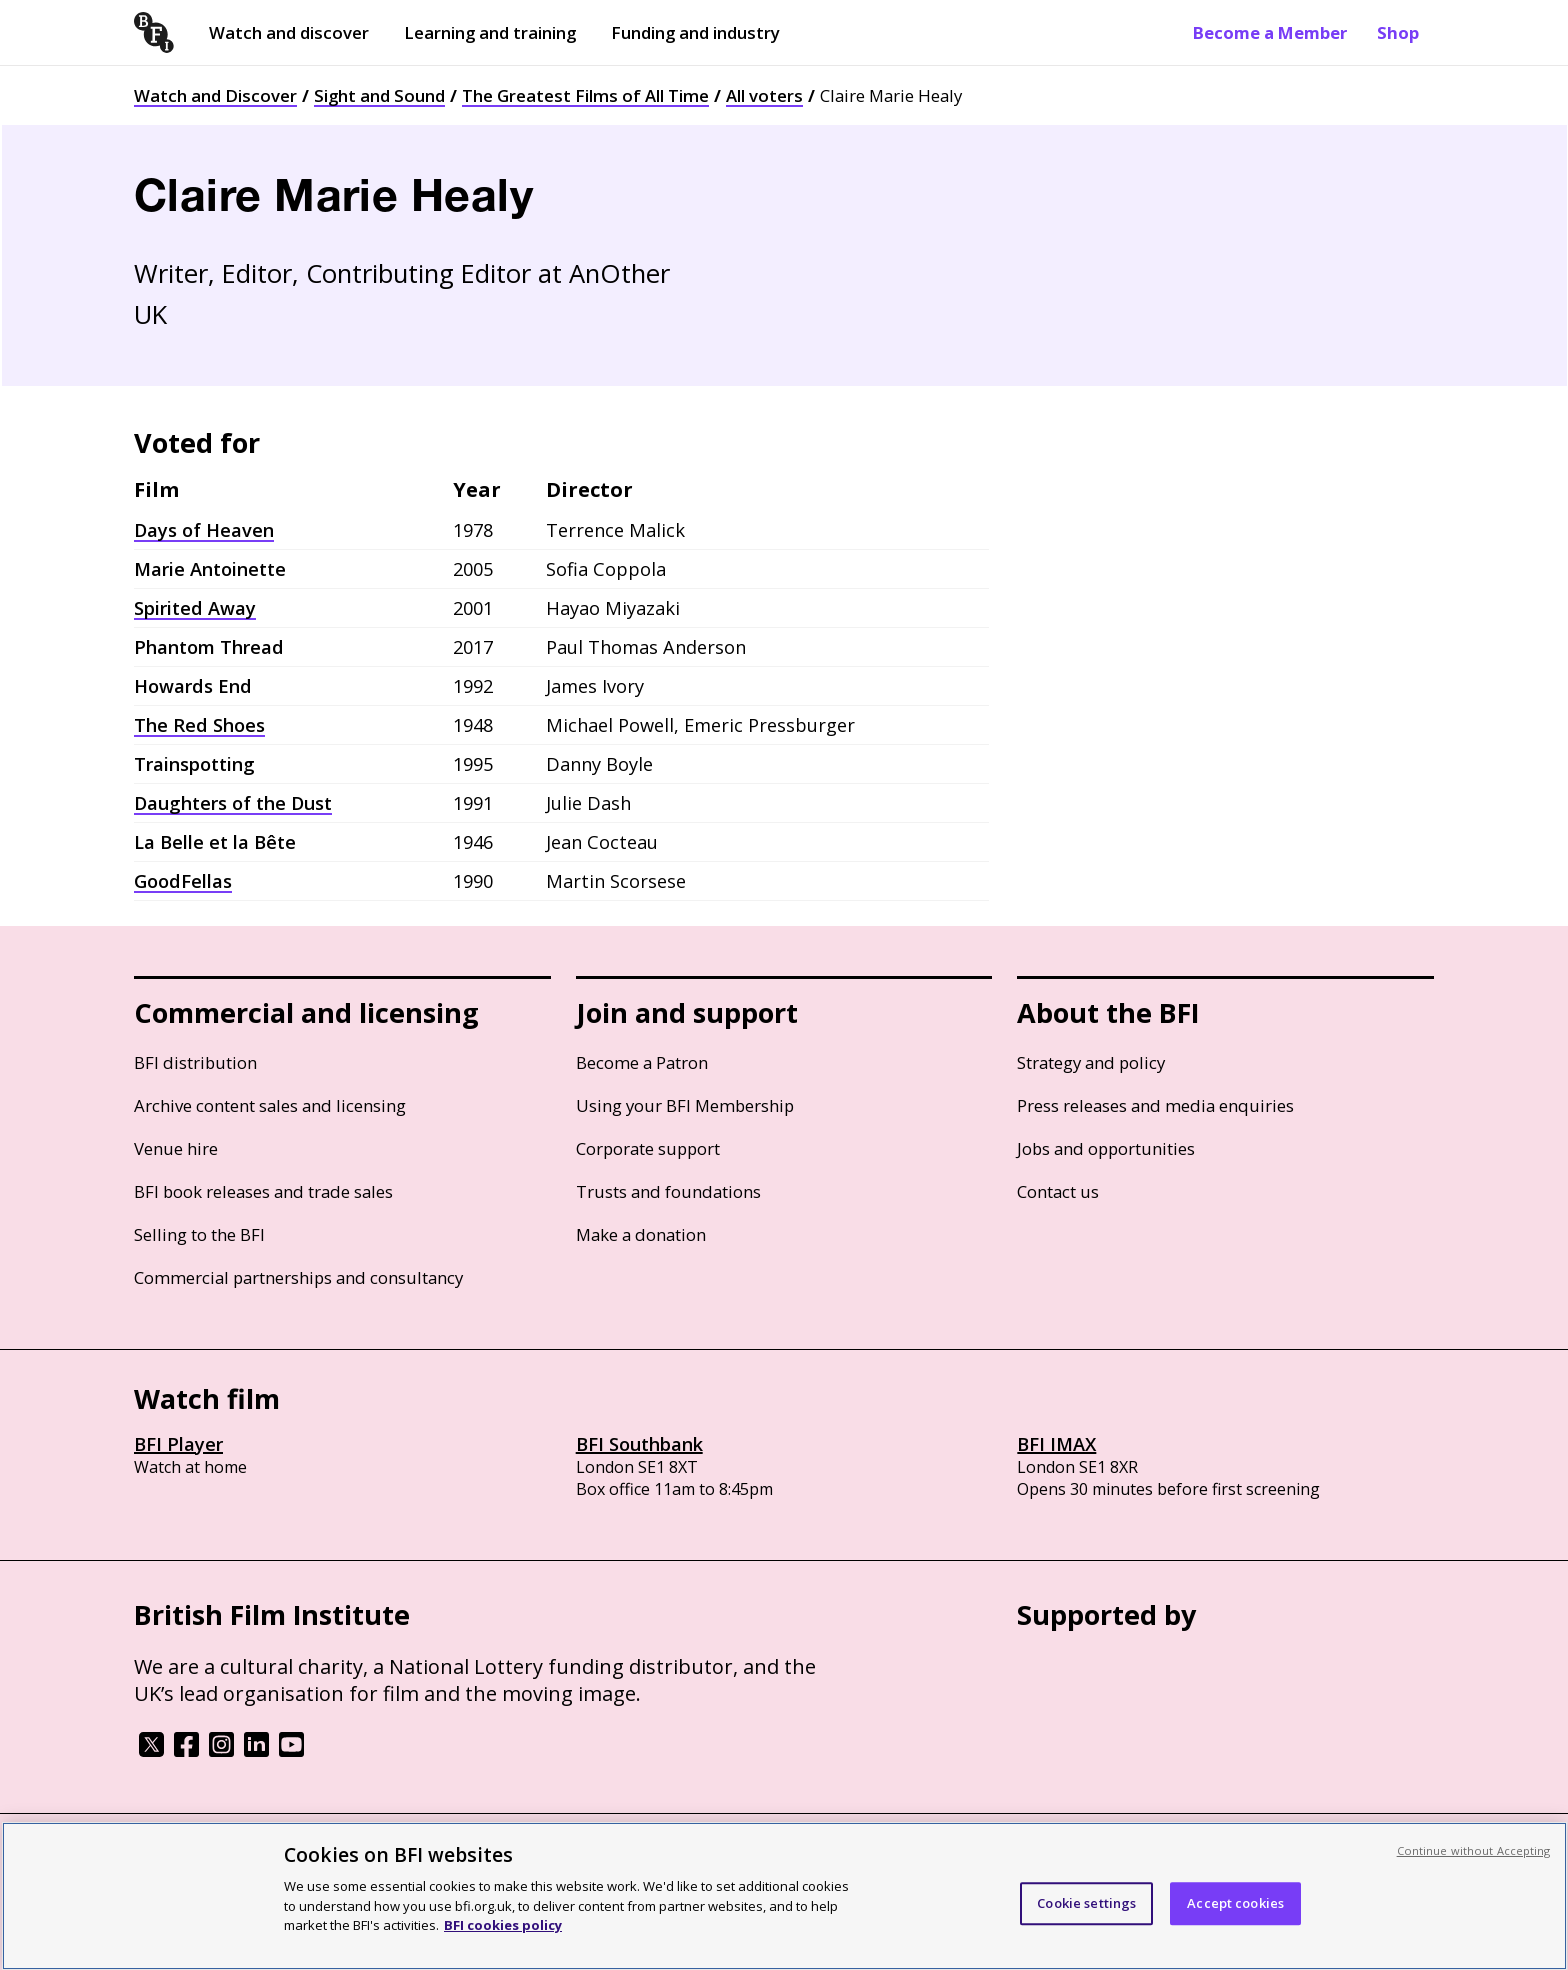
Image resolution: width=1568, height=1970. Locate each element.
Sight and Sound (379, 95)
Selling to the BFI (199, 1234)
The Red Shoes (199, 725)
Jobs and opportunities (1106, 1148)
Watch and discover (289, 32)
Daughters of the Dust (233, 803)
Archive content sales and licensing (270, 1105)
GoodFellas (183, 881)
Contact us (1058, 1191)
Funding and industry (695, 32)
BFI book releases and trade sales (263, 1191)
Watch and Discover (215, 95)
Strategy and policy (1091, 1062)
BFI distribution (195, 1062)
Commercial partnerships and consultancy (298, 1277)
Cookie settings (1086, 1903)
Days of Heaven (204, 530)
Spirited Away (195, 608)
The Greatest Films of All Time (585, 95)
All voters (764, 95)
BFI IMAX (1056, 1444)
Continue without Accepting (1474, 1850)
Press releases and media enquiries (1155, 1105)
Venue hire (176, 1148)
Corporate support (648, 1148)
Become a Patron (642, 1062)
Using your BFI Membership (685, 1105)
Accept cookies (1235, 1903)
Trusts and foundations (668, 1191)
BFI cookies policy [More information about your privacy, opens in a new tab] (503, 1925)
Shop (1398, 32)
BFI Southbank (639, 1444)
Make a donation (641, 1234)
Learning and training (490, 32)
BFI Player (178, 1444)
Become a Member (1270, 32)
